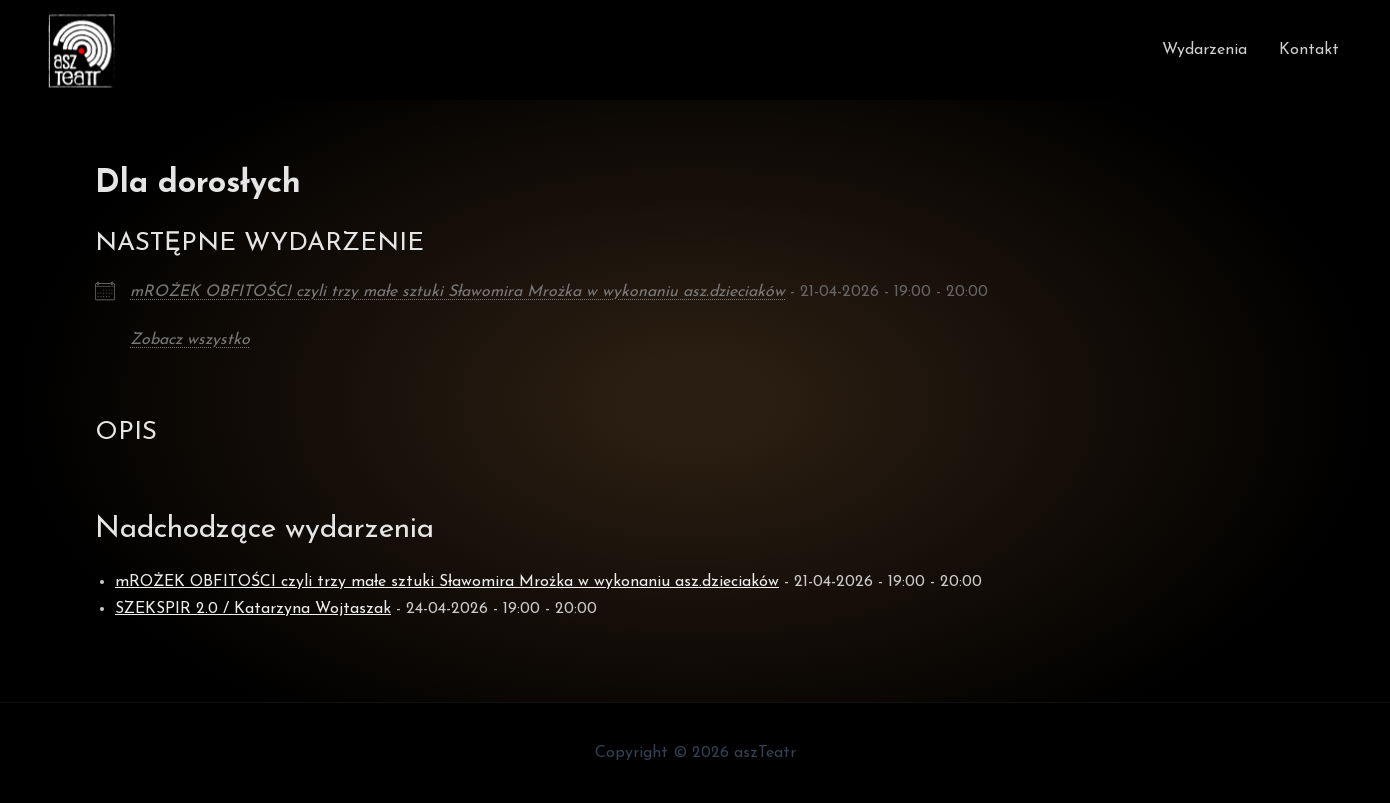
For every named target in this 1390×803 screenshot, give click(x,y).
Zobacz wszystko (190, 340)
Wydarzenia (1204, 50)
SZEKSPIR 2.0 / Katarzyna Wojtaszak (253, 609)
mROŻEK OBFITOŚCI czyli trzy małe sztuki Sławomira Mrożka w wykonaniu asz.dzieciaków (457, 292)
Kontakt (1309, 50)
